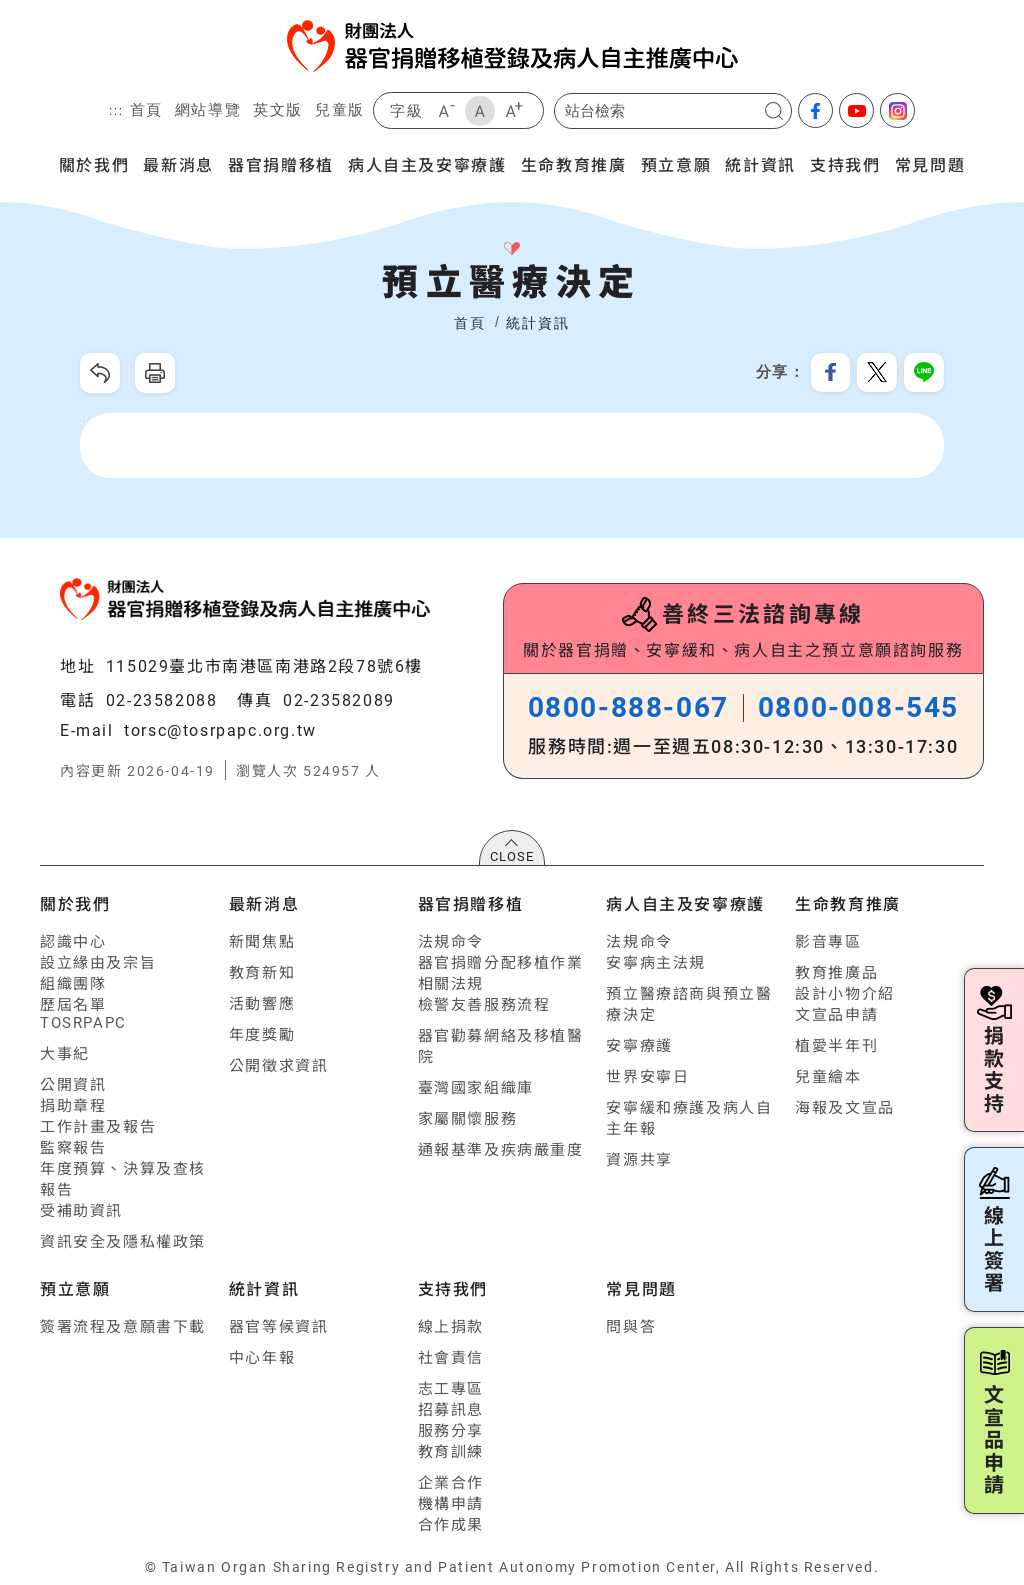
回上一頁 (100, 373)
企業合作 (451, 1483)
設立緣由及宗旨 (98, 963)
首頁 (146, 109)
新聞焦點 (262, 942)
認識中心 (73, 942)
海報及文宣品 (845, 1108)
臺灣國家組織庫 (476, 1088)
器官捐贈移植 (281, 164)
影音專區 (828, 942)
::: (116, 111)
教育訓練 (451, 1452)
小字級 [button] (446, 111)
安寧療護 (639, 1046)
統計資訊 (760, 164)
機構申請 (451, 1504)
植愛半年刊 (836, 1046)
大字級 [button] (514, 111)
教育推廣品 (836, 973)
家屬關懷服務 (468, 1119)
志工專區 (451, 1389)
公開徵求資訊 (279, 1066)
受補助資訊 (81, 1211)
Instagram (897, 110)
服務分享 (451, 1431)
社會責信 (451, 1358)
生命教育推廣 (574, 164)
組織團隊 (73, 984)
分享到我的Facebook (830, 373)
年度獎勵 (262, 1035)
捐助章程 (73, 1106)
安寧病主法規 (656, 963)
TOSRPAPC (83, 1023)
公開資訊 (73, 1085)
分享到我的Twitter (877, 373)
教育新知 (262, 973)
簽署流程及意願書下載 (123, 1327)
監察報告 (73, 1148)
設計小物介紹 (845, 994)
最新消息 (178, 164)
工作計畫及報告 (98, 1127)
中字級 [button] (480, 111)
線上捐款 (451, 1327)
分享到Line (924, 373)
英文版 (278, 109)
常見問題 (930, 164)
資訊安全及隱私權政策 (123, 1242)
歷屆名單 (73, 1005)
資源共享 (639, 1160)
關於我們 (94, 164)
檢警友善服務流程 (484, 1005)
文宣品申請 (836, 1015)
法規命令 (451, 942)
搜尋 (774, 111)
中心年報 (262, 1358)
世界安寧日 (647, 1077)
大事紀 (65, 1054)
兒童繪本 (828, 1077)
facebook (815, 110)
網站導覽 (208, 109)
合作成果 (451, 1525)
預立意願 (676, 164)
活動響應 (262, 1004)
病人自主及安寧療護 (427, 164)
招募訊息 (451, 1410)
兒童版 (340, 109)
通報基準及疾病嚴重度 (501, 1150)
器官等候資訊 (279, 1327)
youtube (856, 110)
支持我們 (845, 164)
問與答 (631, 1327)
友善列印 (155, 373)
